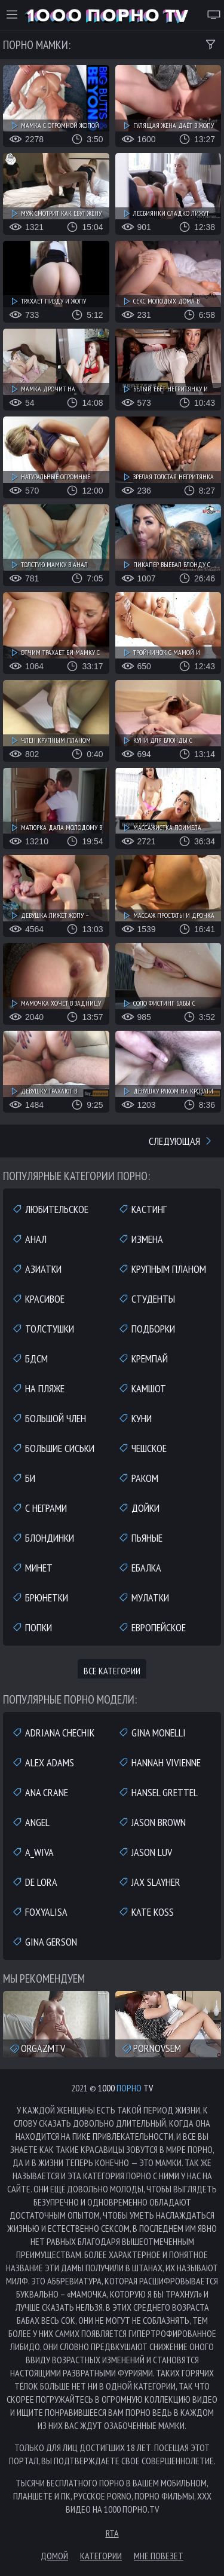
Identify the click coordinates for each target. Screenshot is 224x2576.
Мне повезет (158, 2556)
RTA (112, 2533)
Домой (54, 2556)
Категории (101, 2556)
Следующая (181, 1141)
